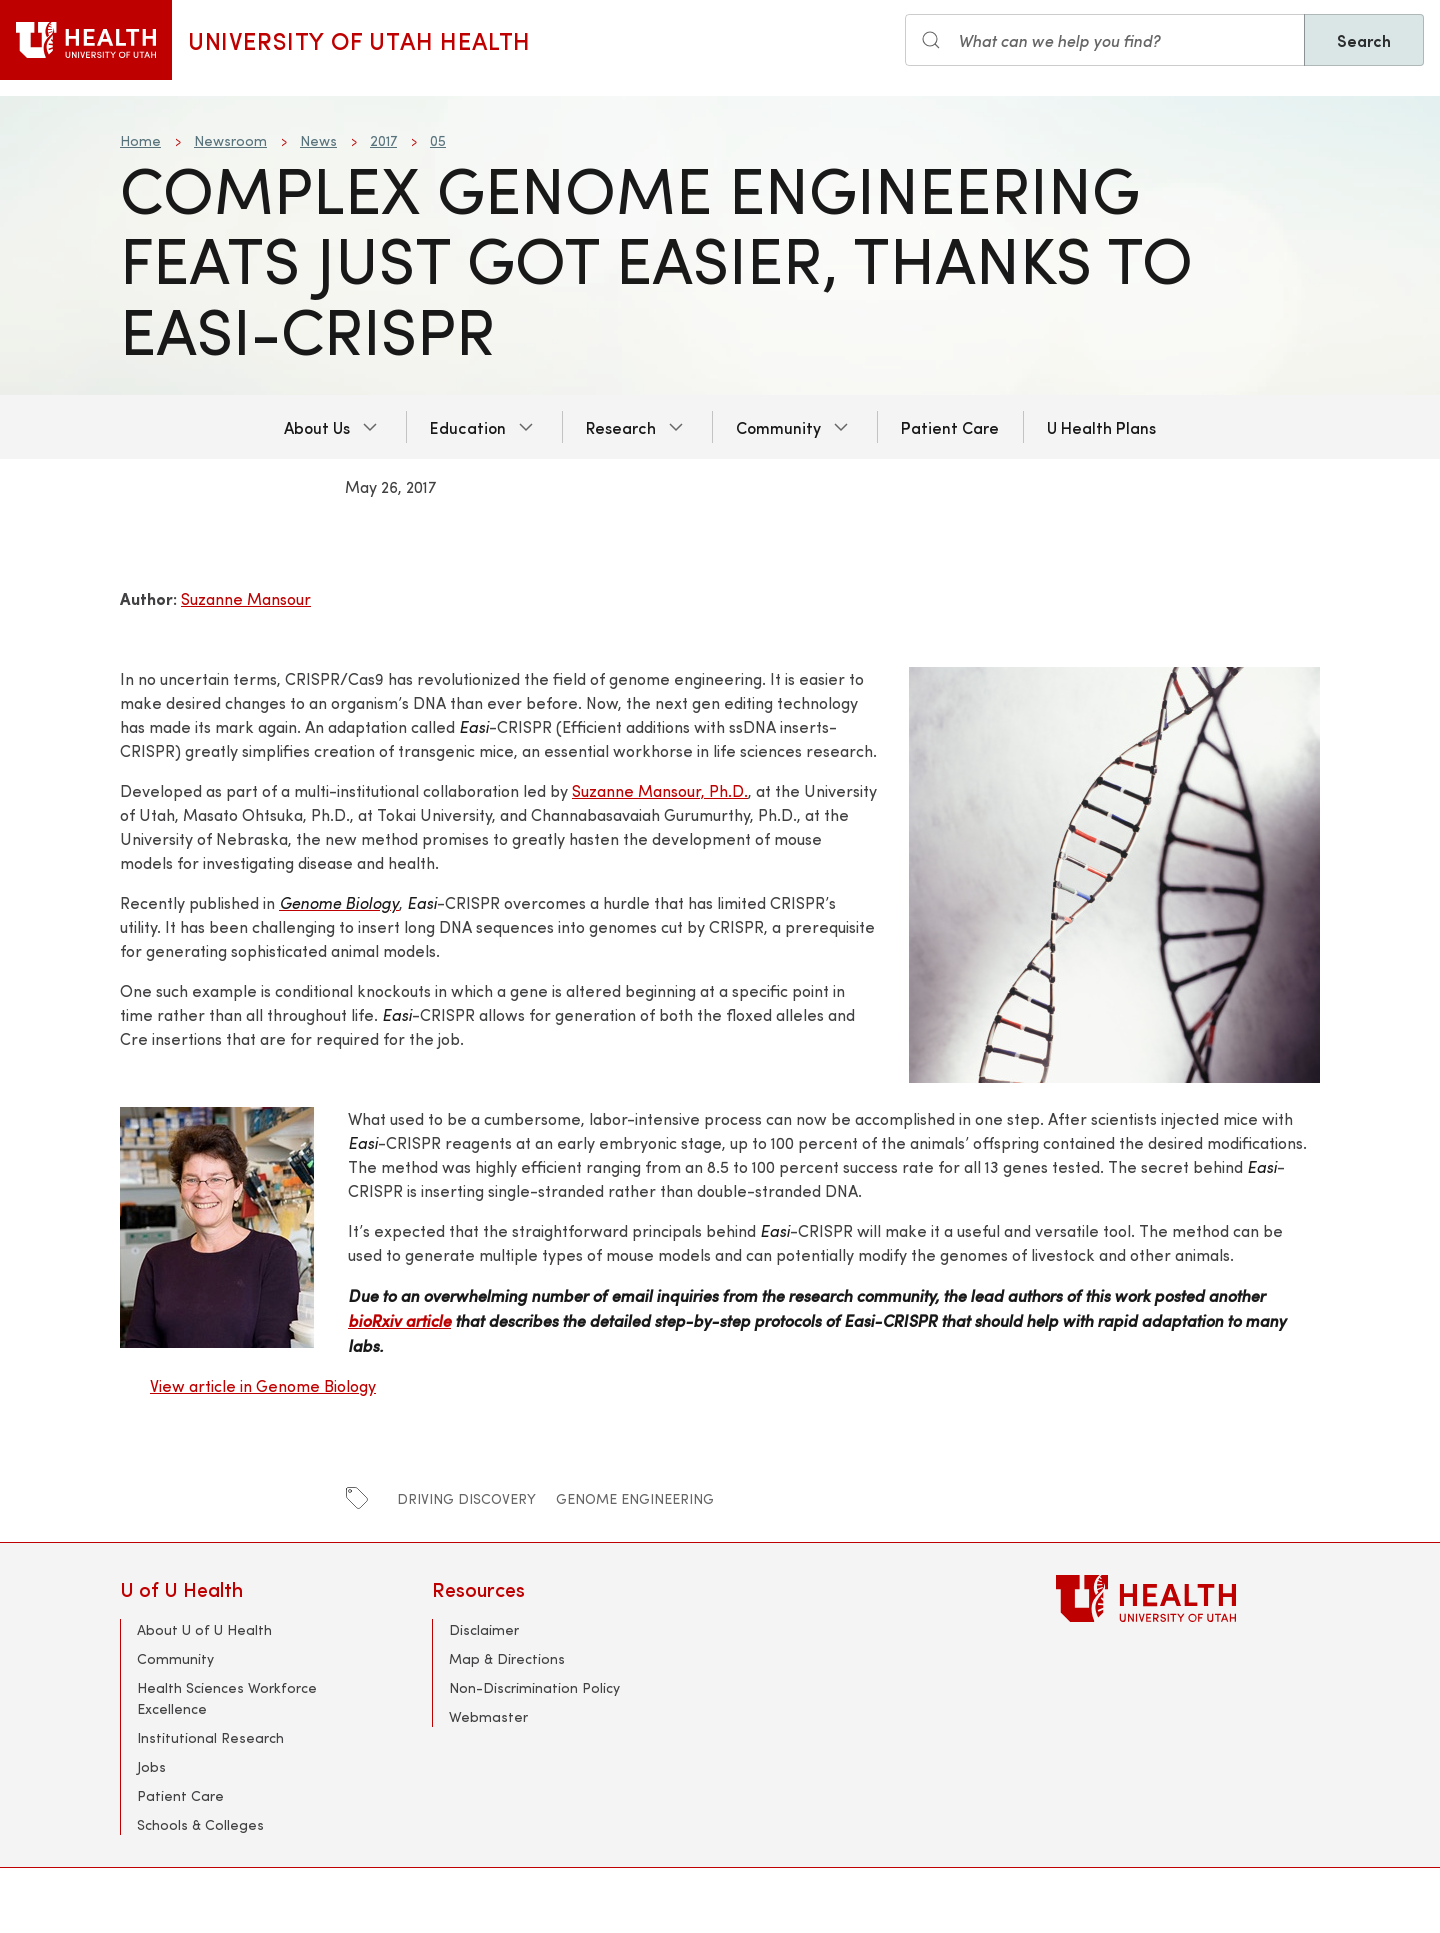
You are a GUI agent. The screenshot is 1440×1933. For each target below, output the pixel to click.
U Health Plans (1101, 427)
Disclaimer (484, 1629)
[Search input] (1105, 40)
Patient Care (950, 427)
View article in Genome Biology (263, 1385)
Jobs (151, 1766)
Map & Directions (507, 1658)
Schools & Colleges (200, 1824)
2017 (383, 140)
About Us (317, 427)
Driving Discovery (466, 1498)
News (318, 140)
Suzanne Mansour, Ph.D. (660, 790)
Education (468, 427)
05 (438, 140)
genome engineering (635, 1498)
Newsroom (230, 140)
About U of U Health (204, 1629)
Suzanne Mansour (246, 598)
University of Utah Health (359, 40)
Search (1364, 40)
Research (621, 427)
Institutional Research (210, 1737)
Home (140, 140)
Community (778, 427)
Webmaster (488, 1716)
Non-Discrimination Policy (534, 1687)
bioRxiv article (399, 1320)
